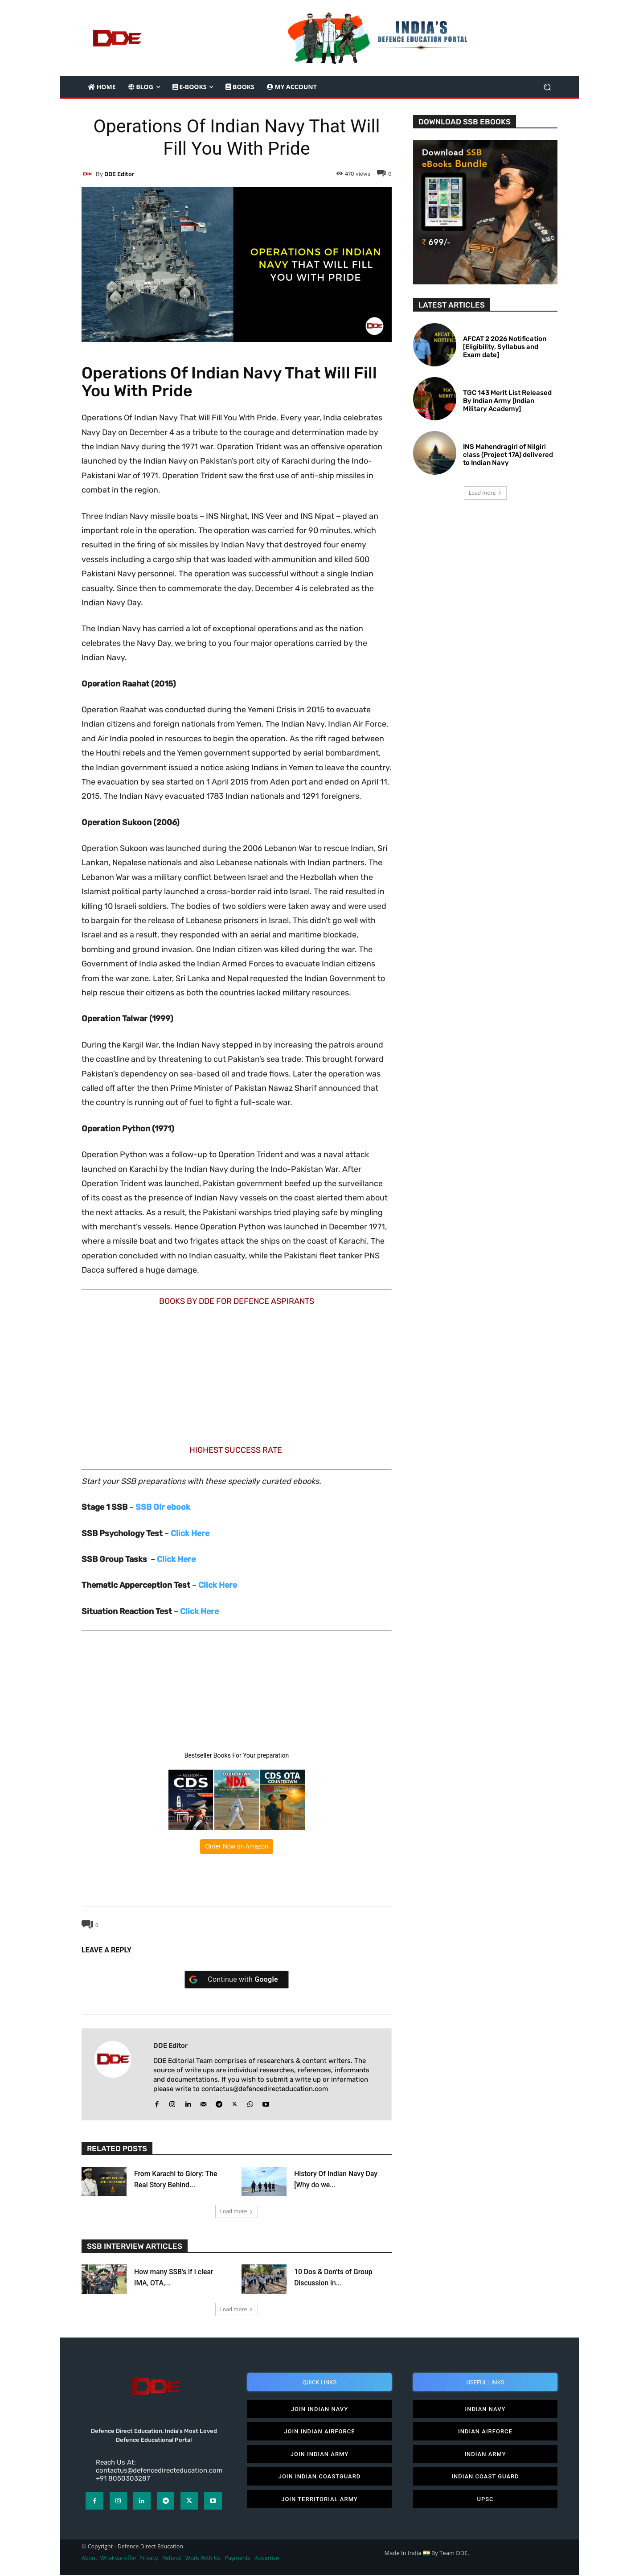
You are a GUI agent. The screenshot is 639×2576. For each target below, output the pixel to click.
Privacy (149, 2559)
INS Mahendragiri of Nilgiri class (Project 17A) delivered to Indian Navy (508, 455)
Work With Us (203, 2559)
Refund (171, 2559)
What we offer (118, 2559)
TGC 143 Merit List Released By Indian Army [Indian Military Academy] (507, 401)
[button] (547, 87)
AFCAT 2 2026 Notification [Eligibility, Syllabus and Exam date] (504, 347)
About (89, 2559)
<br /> (154, 1373)
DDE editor (119, 174)
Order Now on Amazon (236, 1846)
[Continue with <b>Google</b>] (236, 1979)
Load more (237, 2211)
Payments (237, 2559)
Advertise (267, 2559)
